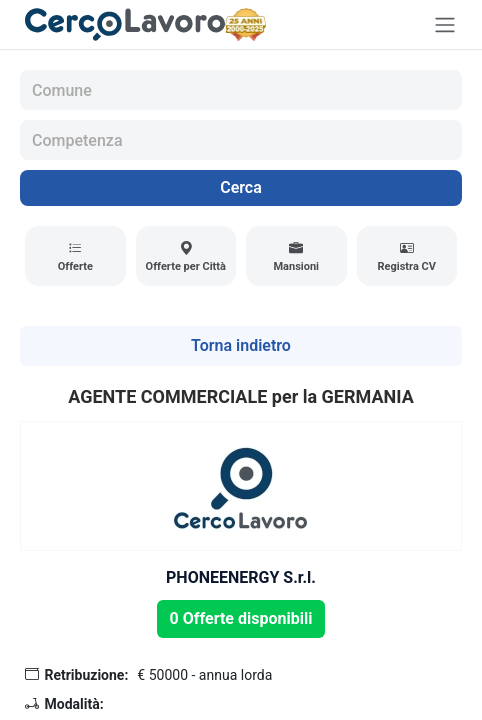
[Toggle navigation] (445, 24)
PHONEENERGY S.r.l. (241, 577)
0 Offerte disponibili (241, 618)
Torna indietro (241, 345)
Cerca (241, 187)
